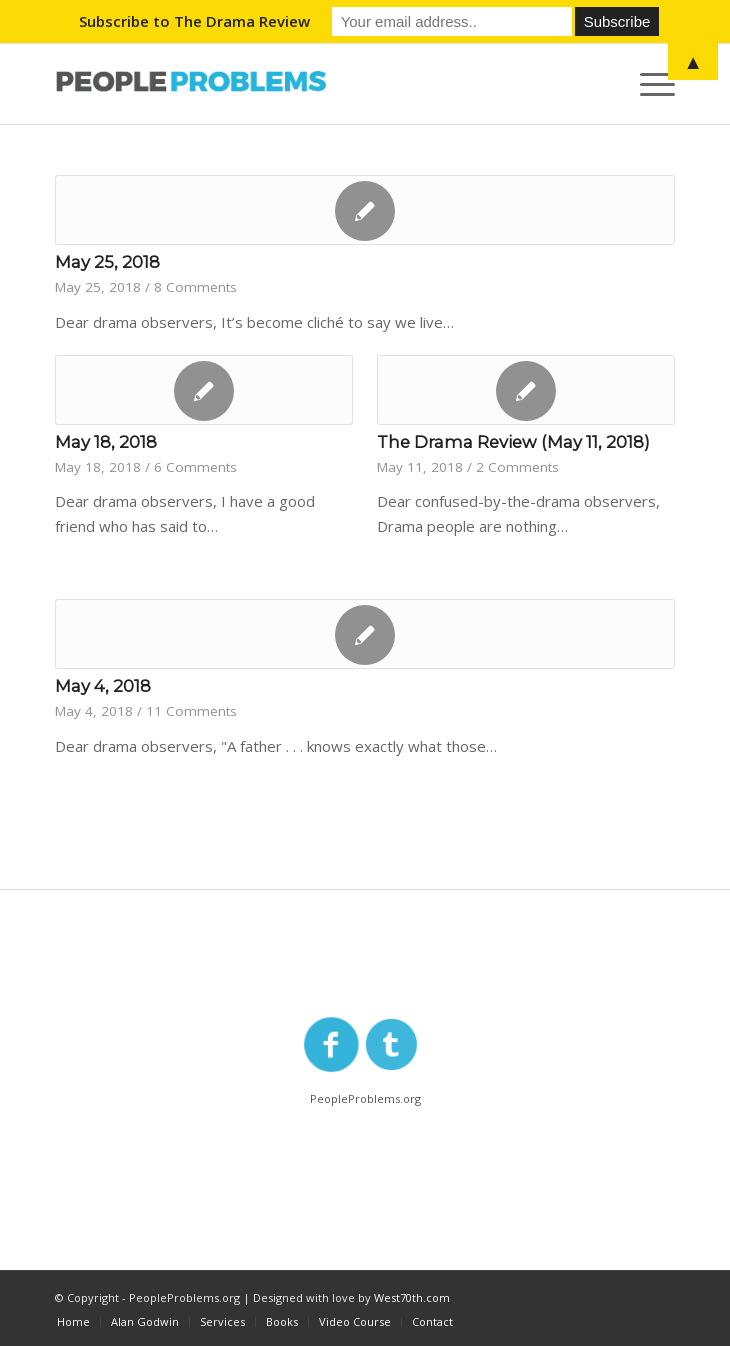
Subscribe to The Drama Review (194, 21)
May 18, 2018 (106, 442)
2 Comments (517, 467)
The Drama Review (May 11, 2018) (513, 442)
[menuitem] (73, 1322)
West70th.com (412, 1297)
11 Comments (191, 711)
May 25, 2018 (107, 262)
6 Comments (195, 467)
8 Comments (195, 287)
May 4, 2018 (103, 686)
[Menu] (647, 84)
